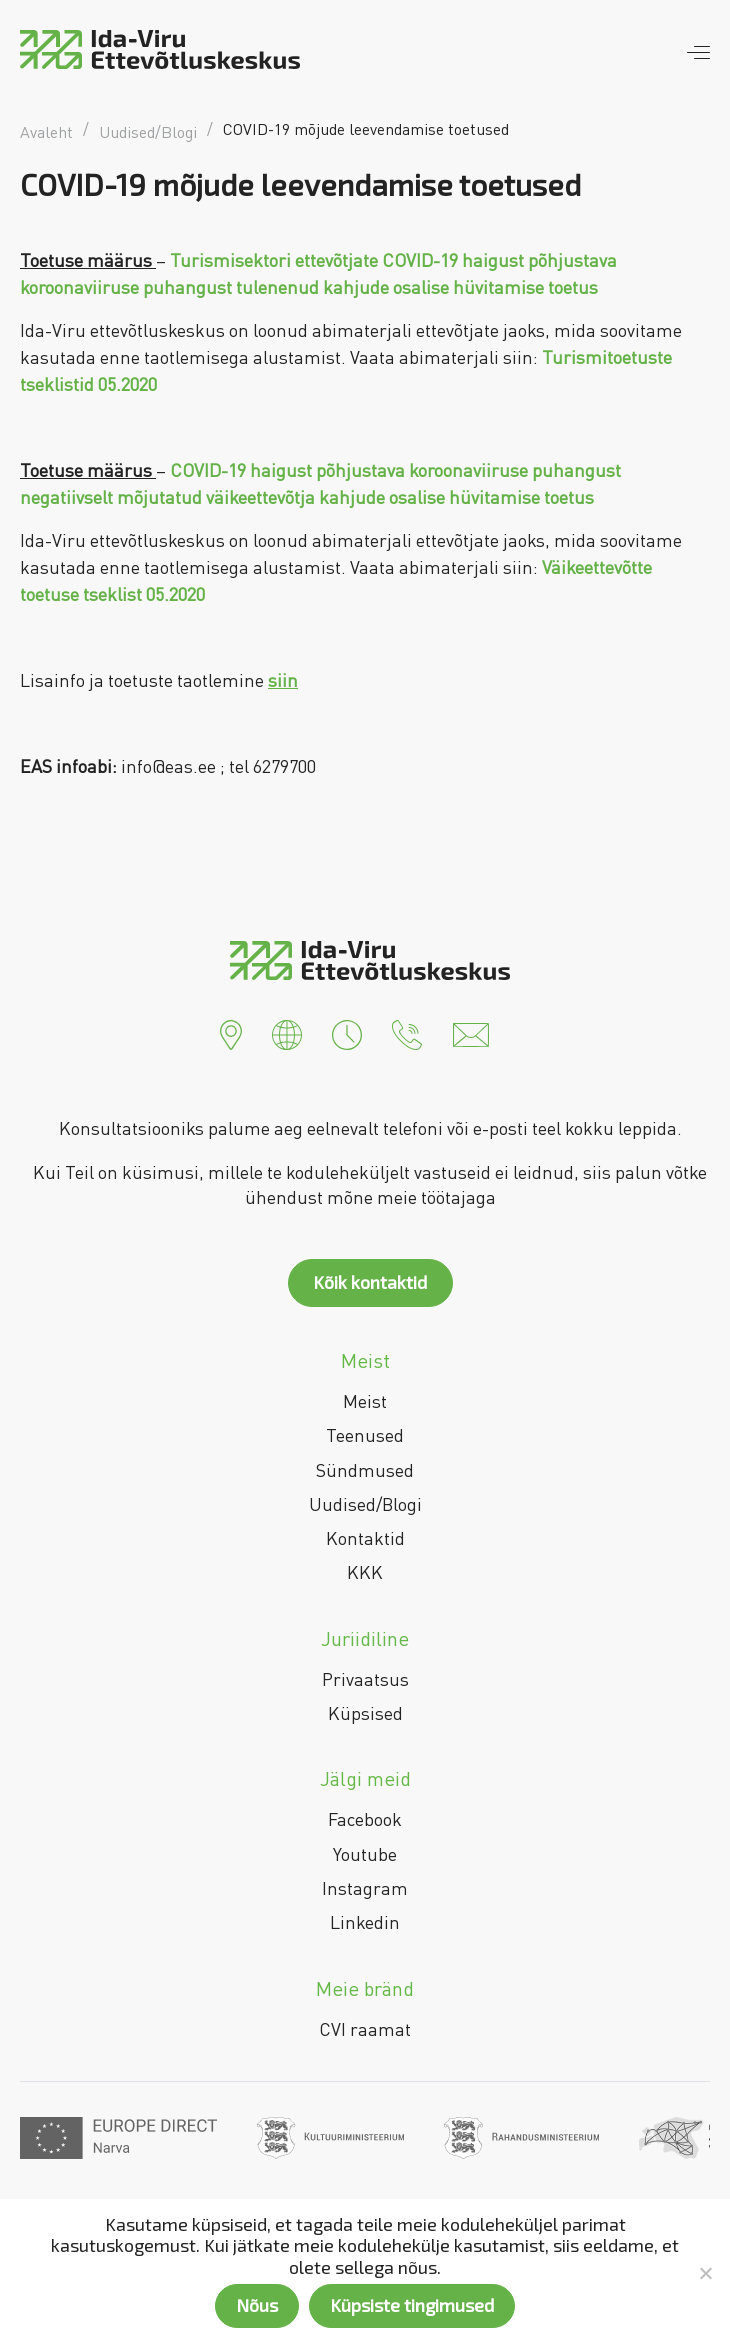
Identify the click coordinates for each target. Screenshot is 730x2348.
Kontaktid (365, 1538)
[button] (231, 1033)
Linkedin (365, 1922)
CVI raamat (365, 2029)
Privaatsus (365, 1679)
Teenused (365, 1435)
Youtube (365, 1854)
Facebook (365, 1819)
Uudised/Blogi (365, 1504)
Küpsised (365, 1713)
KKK (365, 1572)
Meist (365, 1401)
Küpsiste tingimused (412, 2305)
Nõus (257, 2305)
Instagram (365, 1888)
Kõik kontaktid (370, 1282)
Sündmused (365, 1470)
